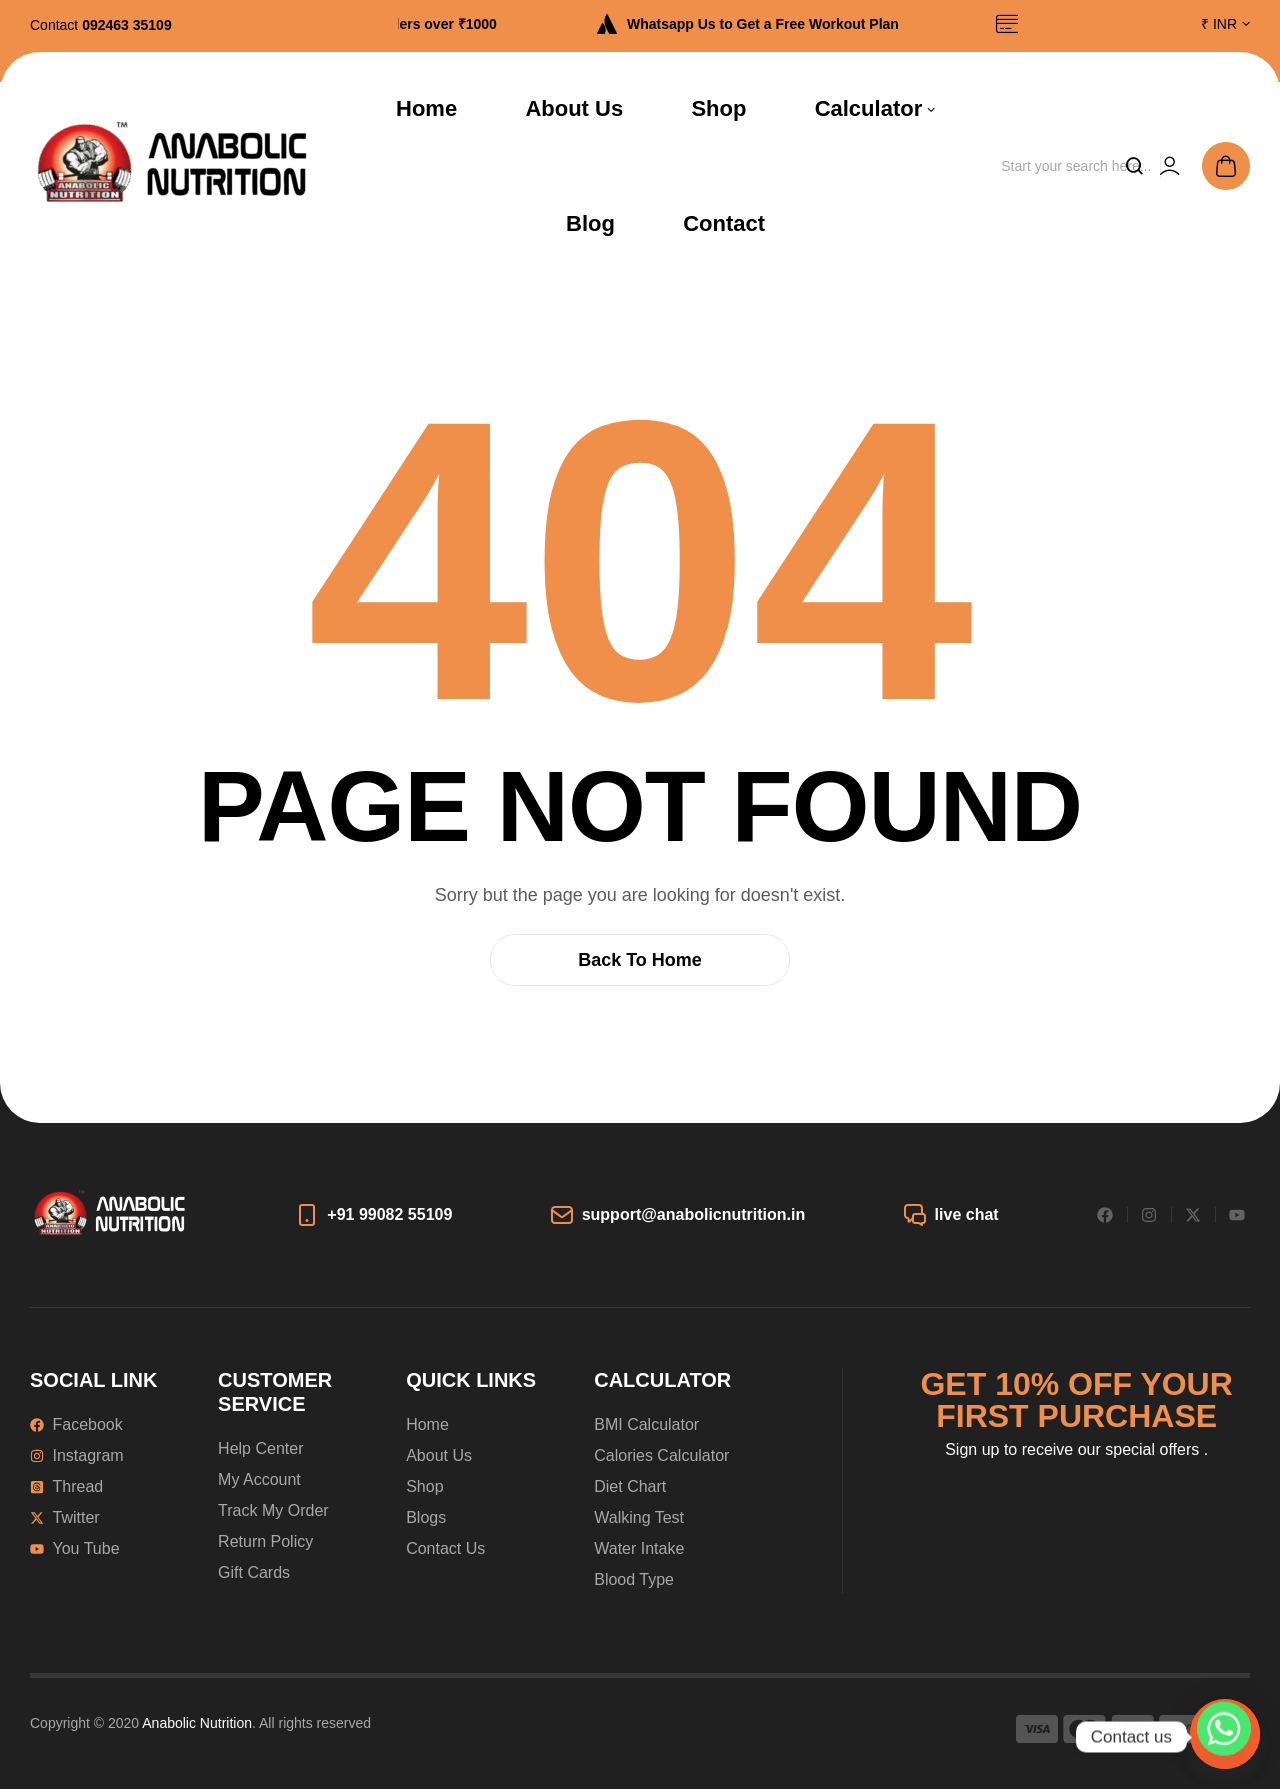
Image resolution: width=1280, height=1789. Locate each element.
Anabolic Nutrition (197, 1723)
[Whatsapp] (1224, 1737)
